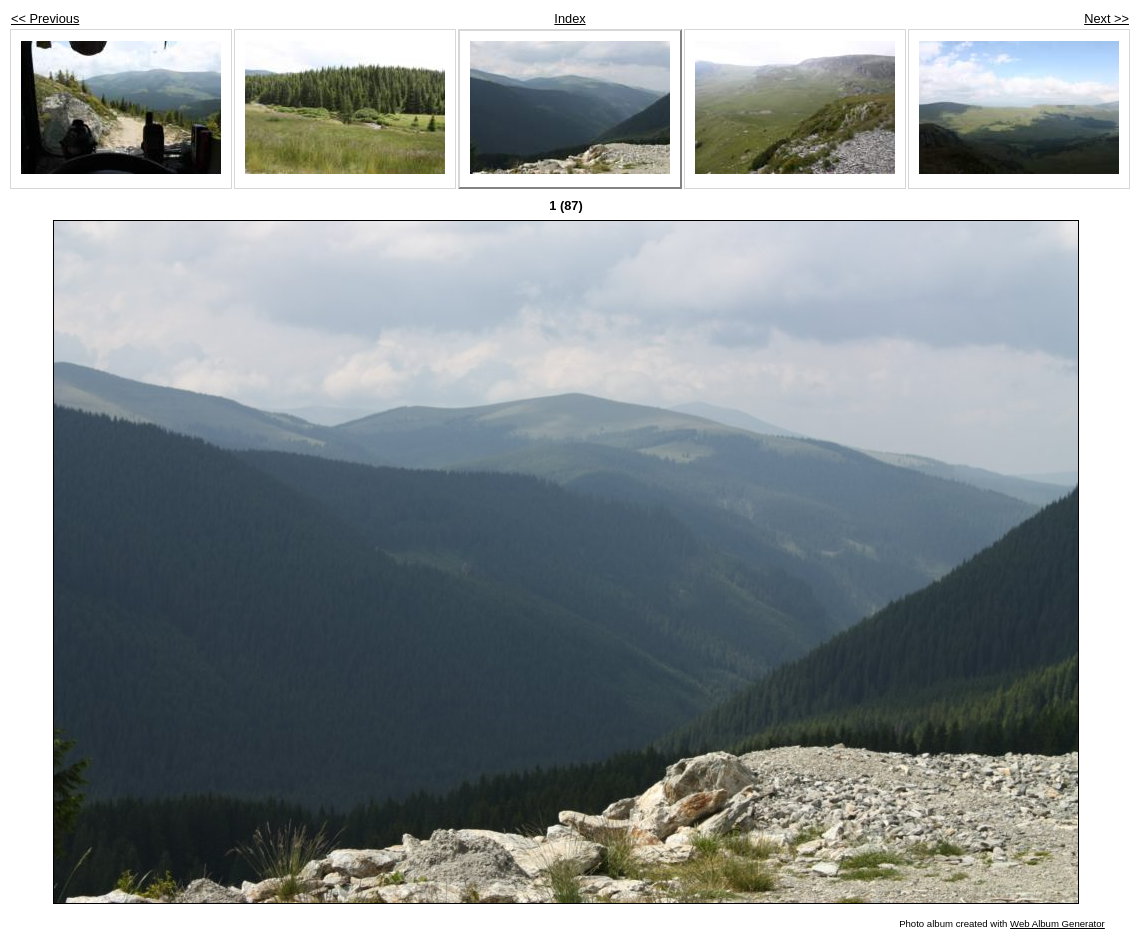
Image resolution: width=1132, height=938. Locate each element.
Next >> (1106, 18)
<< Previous (45, 18)
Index (569, 18)
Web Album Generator (1057, 923)
